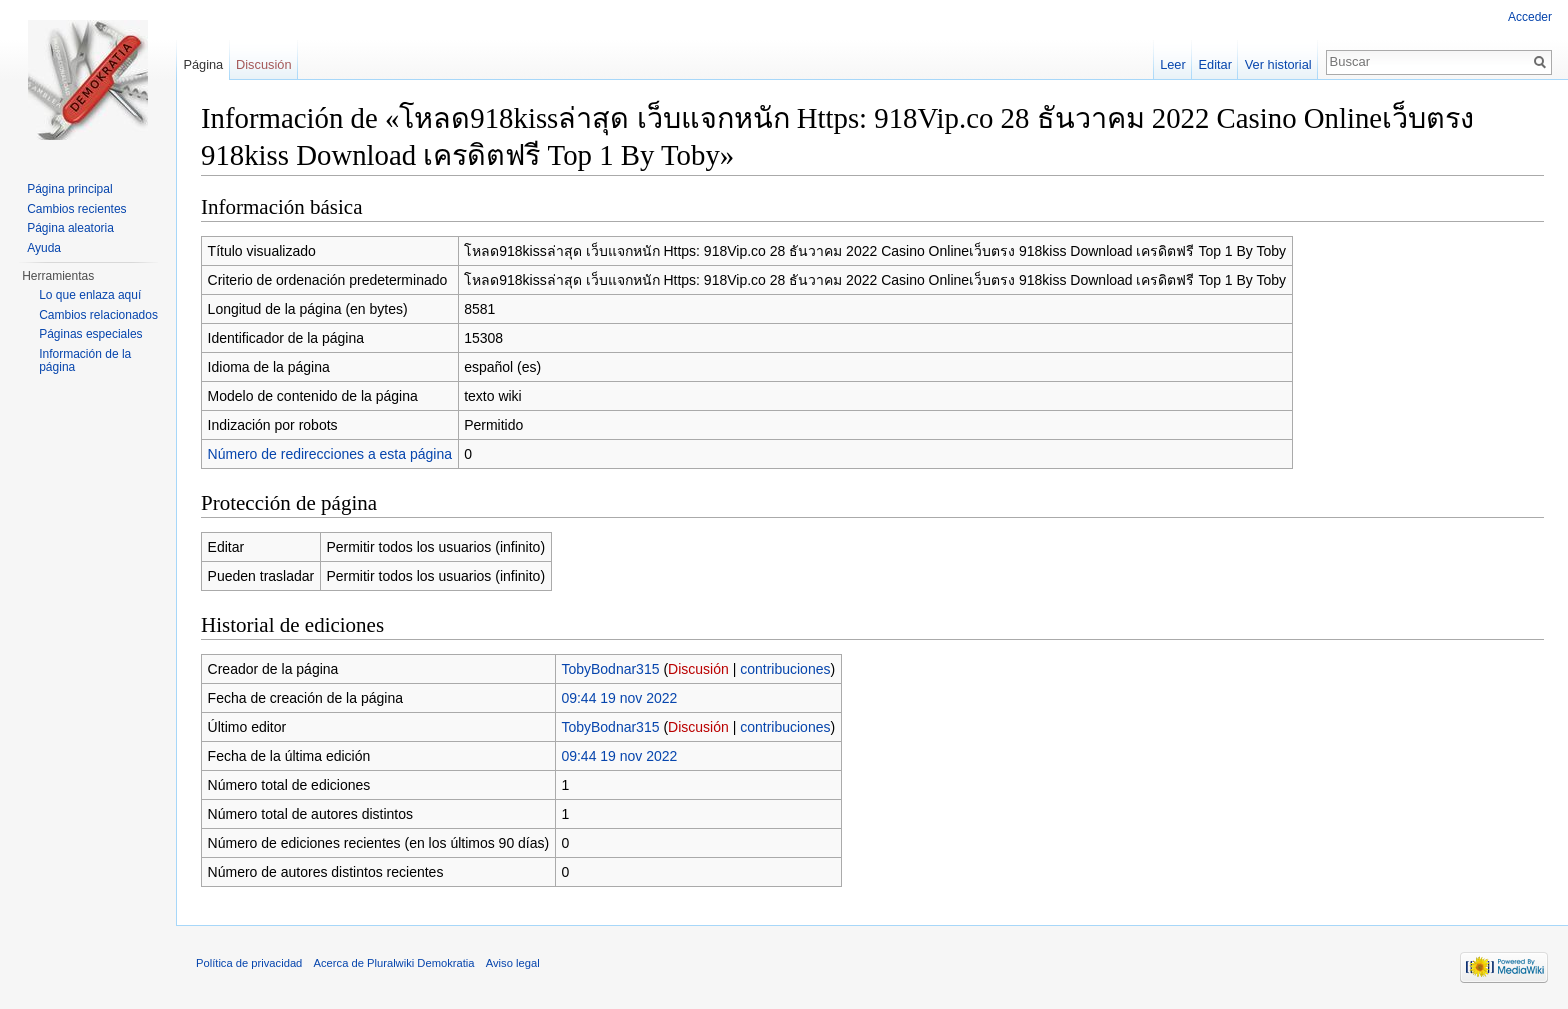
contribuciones (785, 669)
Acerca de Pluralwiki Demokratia (394, 963)
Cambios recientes (76, 209)
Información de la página (85, 361)
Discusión (698, 669)
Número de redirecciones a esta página (330, 454)
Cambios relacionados (98, 315)
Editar (1215, 64)
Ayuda (44, 248)
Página (203, 64)
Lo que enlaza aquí (90, 295)
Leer (1173, 64)
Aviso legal (513, 963)
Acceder (1530, 17)
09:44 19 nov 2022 (619, 698)
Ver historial (1278, 64)
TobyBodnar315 (610, 669)
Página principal (69, 189)
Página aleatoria (70, 228)
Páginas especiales (90, 334)
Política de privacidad (249, 963)
